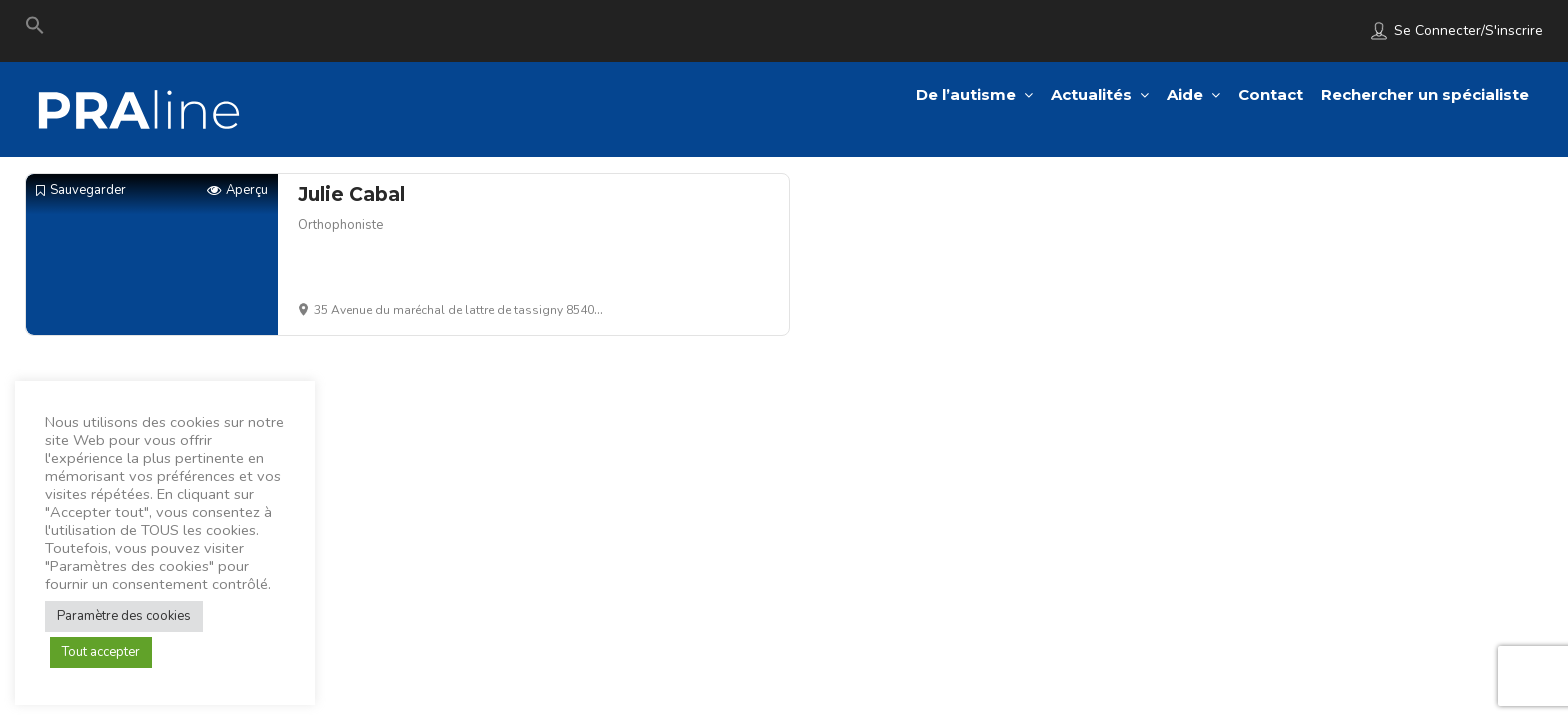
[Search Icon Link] (35, 30)
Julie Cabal (351, 194)
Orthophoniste (340, 225)
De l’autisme (966, 94)
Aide (1185, 94)
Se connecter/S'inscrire (1468, 30)
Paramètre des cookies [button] (124, 616)
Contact (1270, 94)
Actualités (1091, 94)
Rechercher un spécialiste (1425, 94)
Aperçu (237, 190)
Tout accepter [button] (101, 652)
